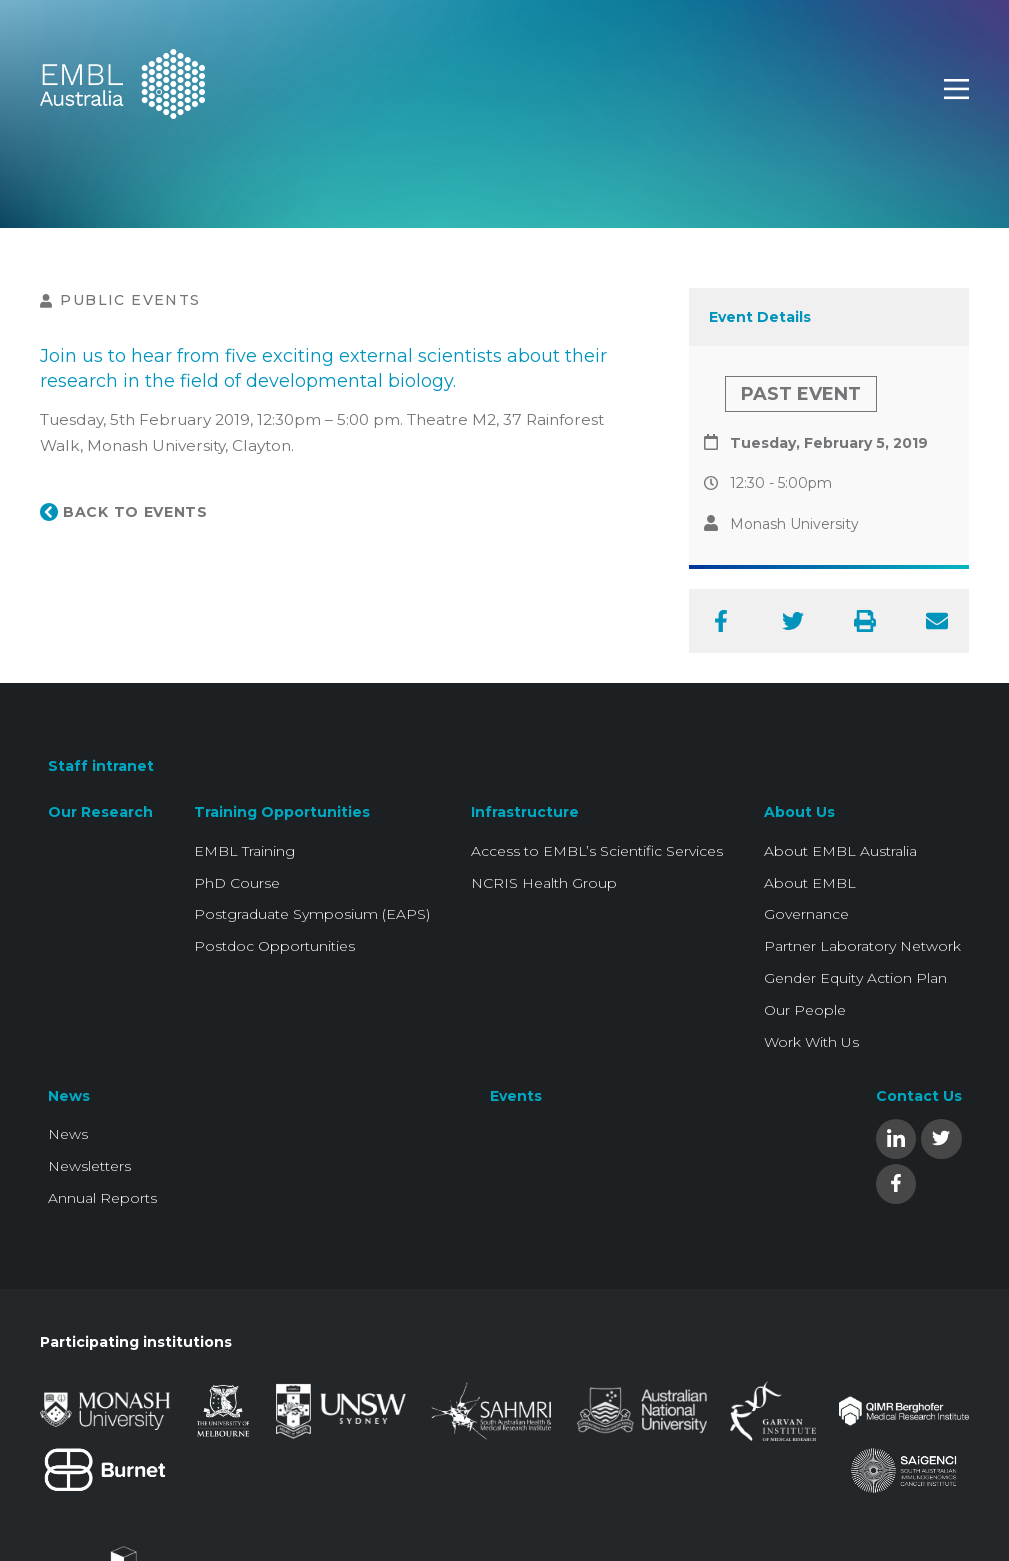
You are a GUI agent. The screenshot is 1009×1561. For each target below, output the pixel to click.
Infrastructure (525, 812)
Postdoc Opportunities (274, 946)
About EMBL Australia (840, 851)
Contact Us (919, 1096)
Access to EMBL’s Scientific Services (597, 851)
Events (516, 1096)
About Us (799, 812)
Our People (805, 1010)
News (69, 1096)
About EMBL (810, 883)
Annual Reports (102, 1198)
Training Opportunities (282, 812)
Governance (806, 914)
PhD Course (237, 883)
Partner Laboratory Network (862, 946)
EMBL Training (244, 851)
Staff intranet (101, 766)
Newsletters (89, 1166)
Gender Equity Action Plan (855, 978)
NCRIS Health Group (544, 883)
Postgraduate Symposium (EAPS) (312, 914)
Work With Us (811, 1042)
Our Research (100, 812)
